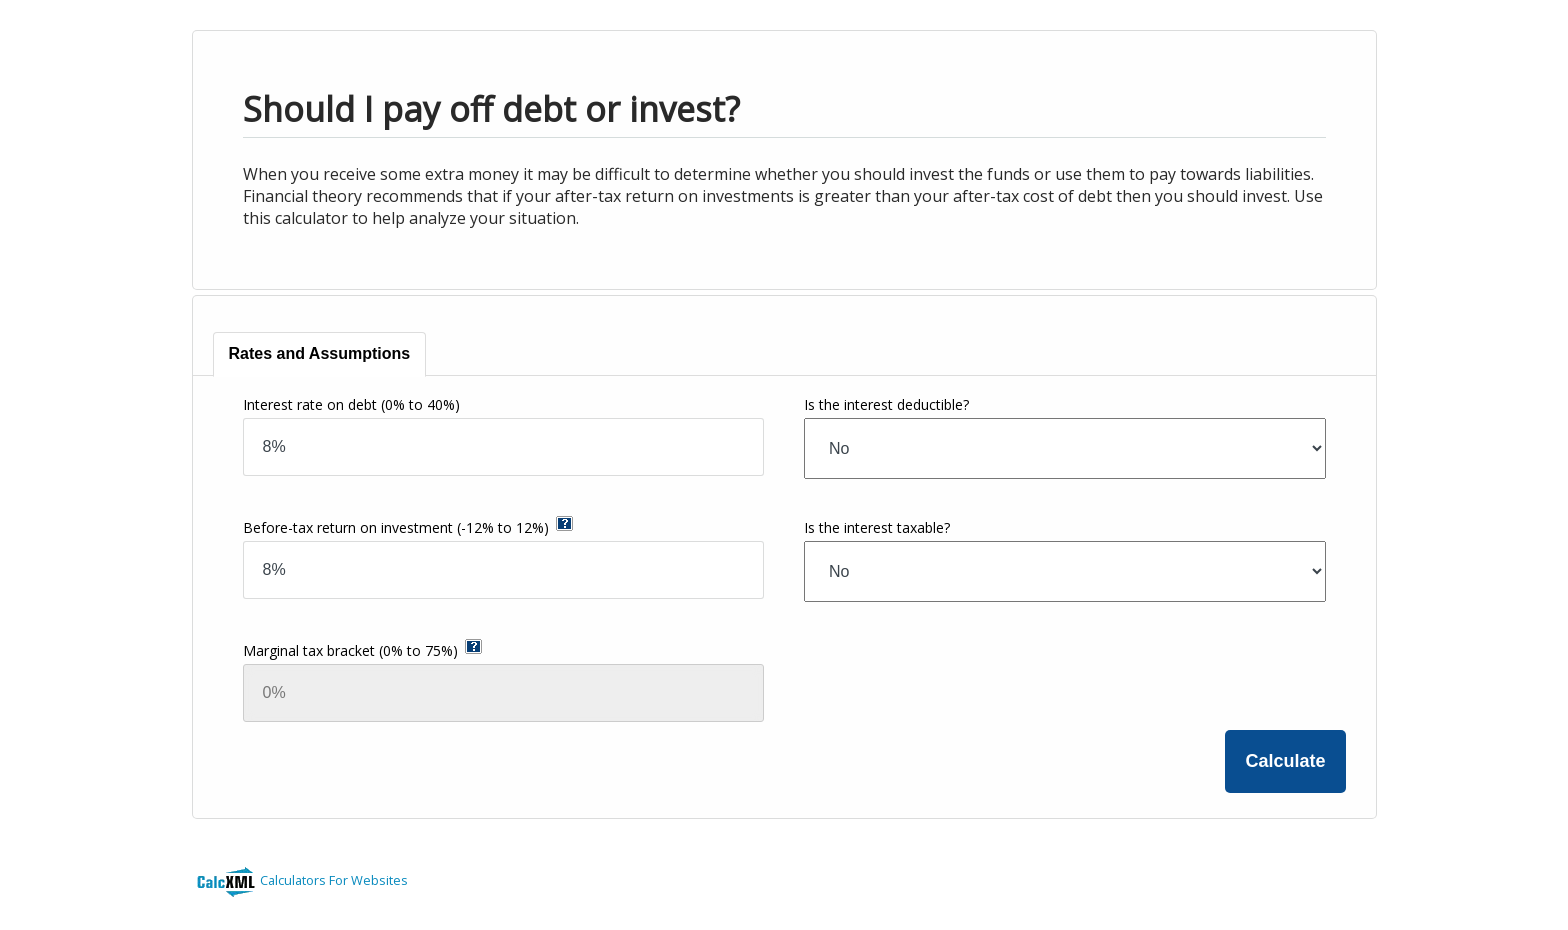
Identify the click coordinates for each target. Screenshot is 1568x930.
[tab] (321, 354)
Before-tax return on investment (396, 527)
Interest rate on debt (351, 404)
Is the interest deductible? (886, 404)
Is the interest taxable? (877, 527)
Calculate (1285, 761)
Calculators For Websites (334, 880)
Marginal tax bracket (350, 650)
